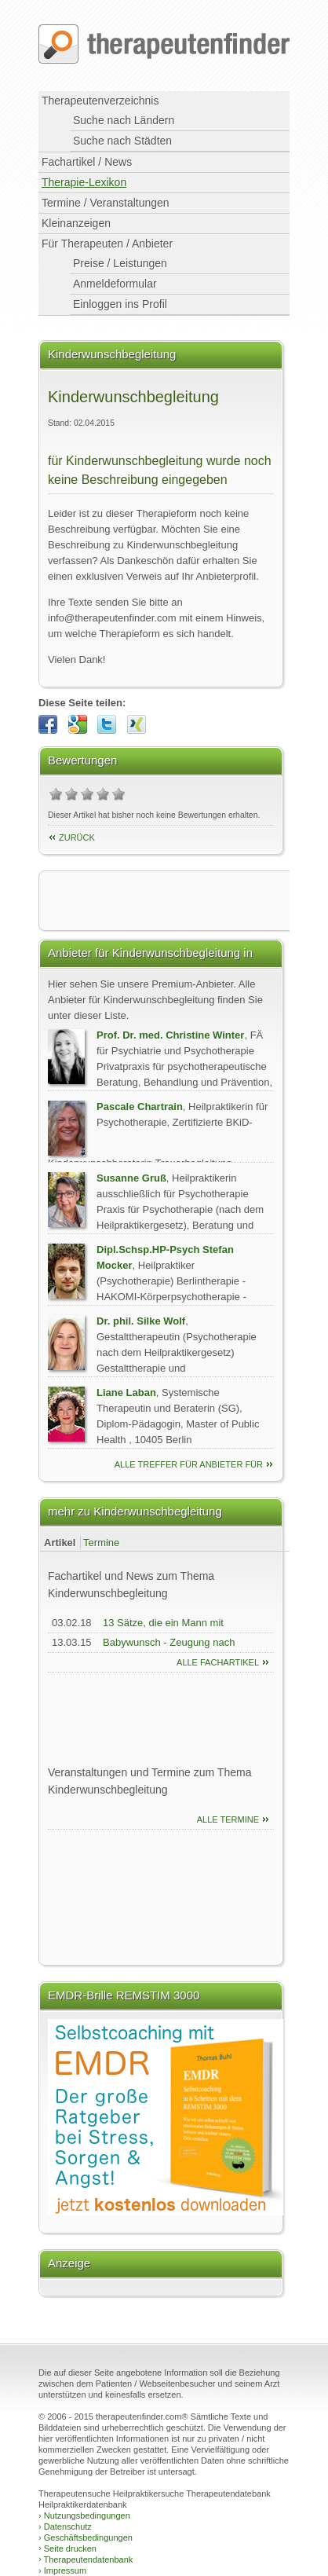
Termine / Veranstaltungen (105, 202)
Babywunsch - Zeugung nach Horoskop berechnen (169, 1650)
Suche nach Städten (122, 140)
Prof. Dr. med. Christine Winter (170, 1035)
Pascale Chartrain (140, 1106)
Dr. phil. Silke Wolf (141, 1321)
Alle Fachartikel (218, 1662)
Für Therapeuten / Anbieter (107, 243)
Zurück (77, 837)
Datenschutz (65, 2526)
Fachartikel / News (87, 162)
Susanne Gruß (131, 1178)
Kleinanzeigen (76, 223)
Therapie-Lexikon (84, 182)
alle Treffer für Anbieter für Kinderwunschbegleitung (189, 1466)
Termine (101, 1542)
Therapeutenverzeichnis (100, 100)
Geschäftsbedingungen (85, 2537)
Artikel (59, 1542)
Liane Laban (126, 1392)
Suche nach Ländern (123, 120)
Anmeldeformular (115, 283)
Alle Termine (228, 1819)
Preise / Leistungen (120, 263)
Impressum (62, 2570)
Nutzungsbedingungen (84, 2515)
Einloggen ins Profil (120, 304)
